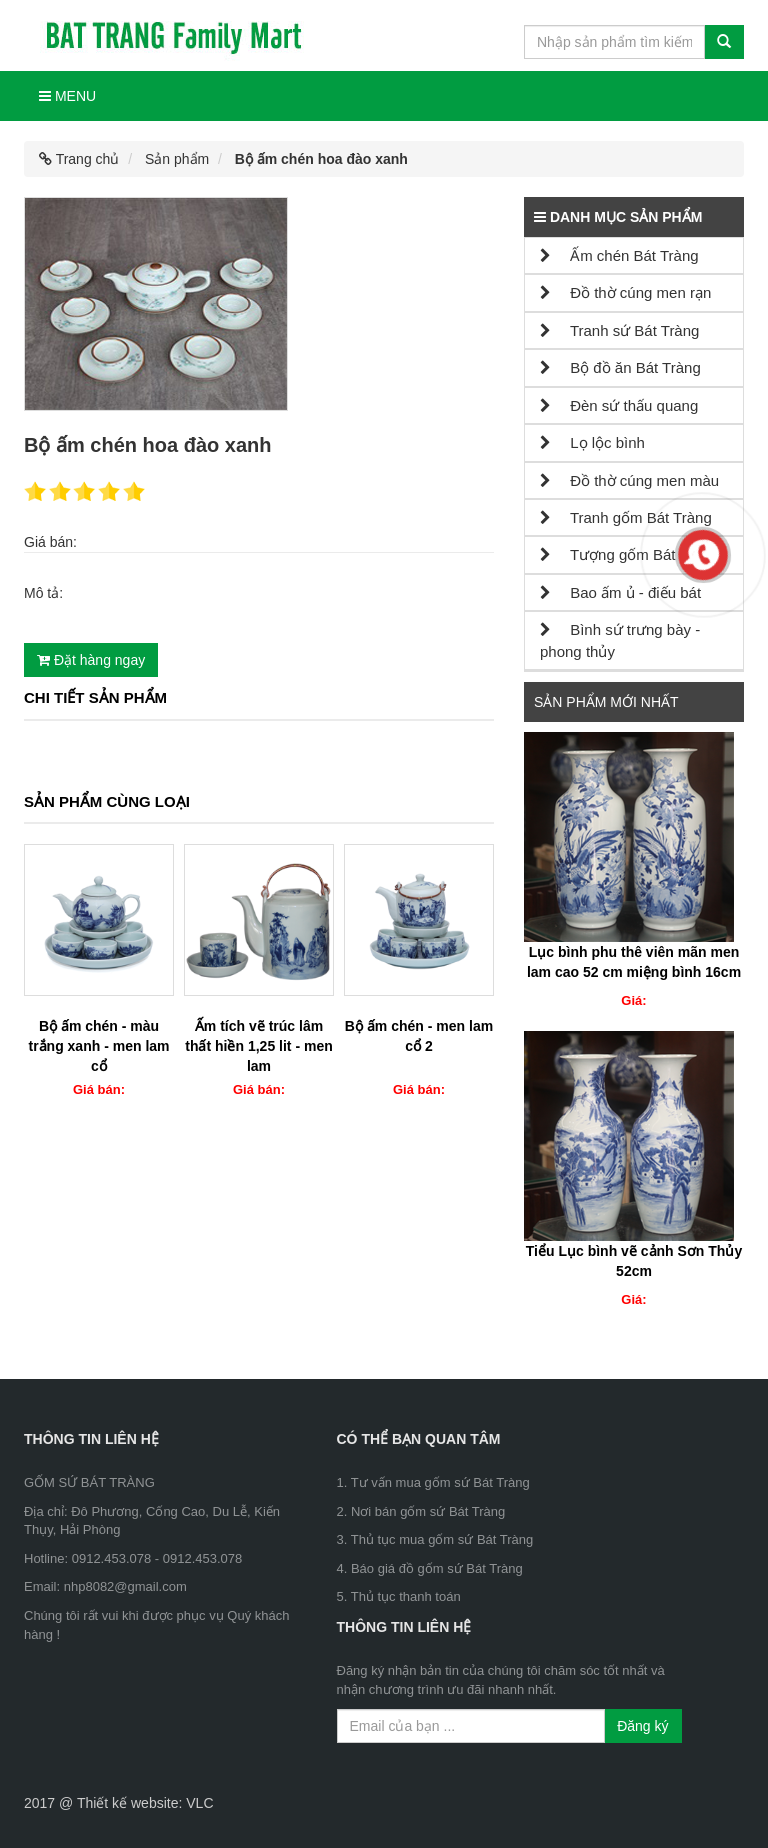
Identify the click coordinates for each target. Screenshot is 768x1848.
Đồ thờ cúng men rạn (625, 292)
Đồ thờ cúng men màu (629, 480)
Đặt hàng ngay (91, 660)
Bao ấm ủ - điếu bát (620, 592)
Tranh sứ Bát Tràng (619, 330)
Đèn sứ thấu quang (619, 405)
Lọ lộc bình (592, 442)
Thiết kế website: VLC (145, 1803)
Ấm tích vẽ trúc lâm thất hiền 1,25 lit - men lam (258, 1046)
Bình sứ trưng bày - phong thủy (620, 640)
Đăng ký (642, 1726)
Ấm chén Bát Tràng (619, 255)
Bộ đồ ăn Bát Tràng (620, 367)
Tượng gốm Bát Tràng (629, 554)
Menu (67, 96)
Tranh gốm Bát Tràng (626, 517)
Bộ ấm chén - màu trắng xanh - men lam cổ (98, 1046)
